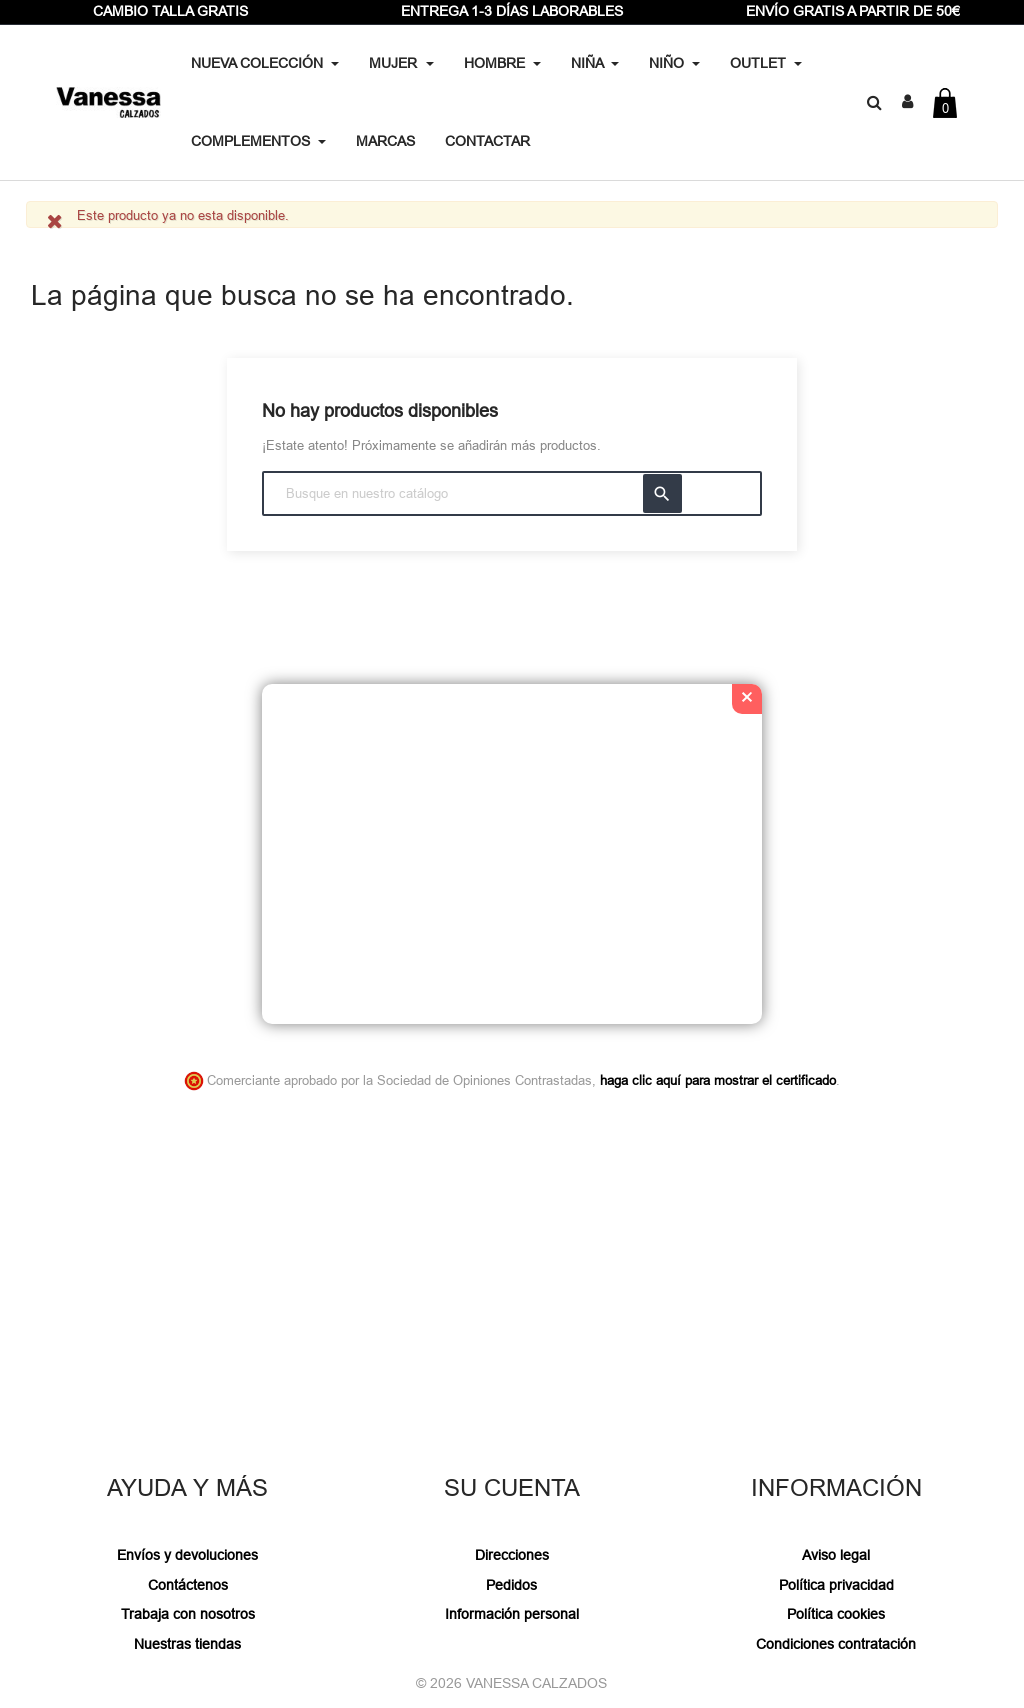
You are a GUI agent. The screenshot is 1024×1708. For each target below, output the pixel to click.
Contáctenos (188, 1585)
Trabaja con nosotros (188, 1614)
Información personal (512, 1614)
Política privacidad (836, 1585)
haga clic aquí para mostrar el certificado (718, 1080)
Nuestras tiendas (187, 1644)
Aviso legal (836, 1555)
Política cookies (836, 1614)
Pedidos (511, 1585)
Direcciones (512, 1555)
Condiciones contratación (836, 1644)
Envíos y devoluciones (187, 1555)
